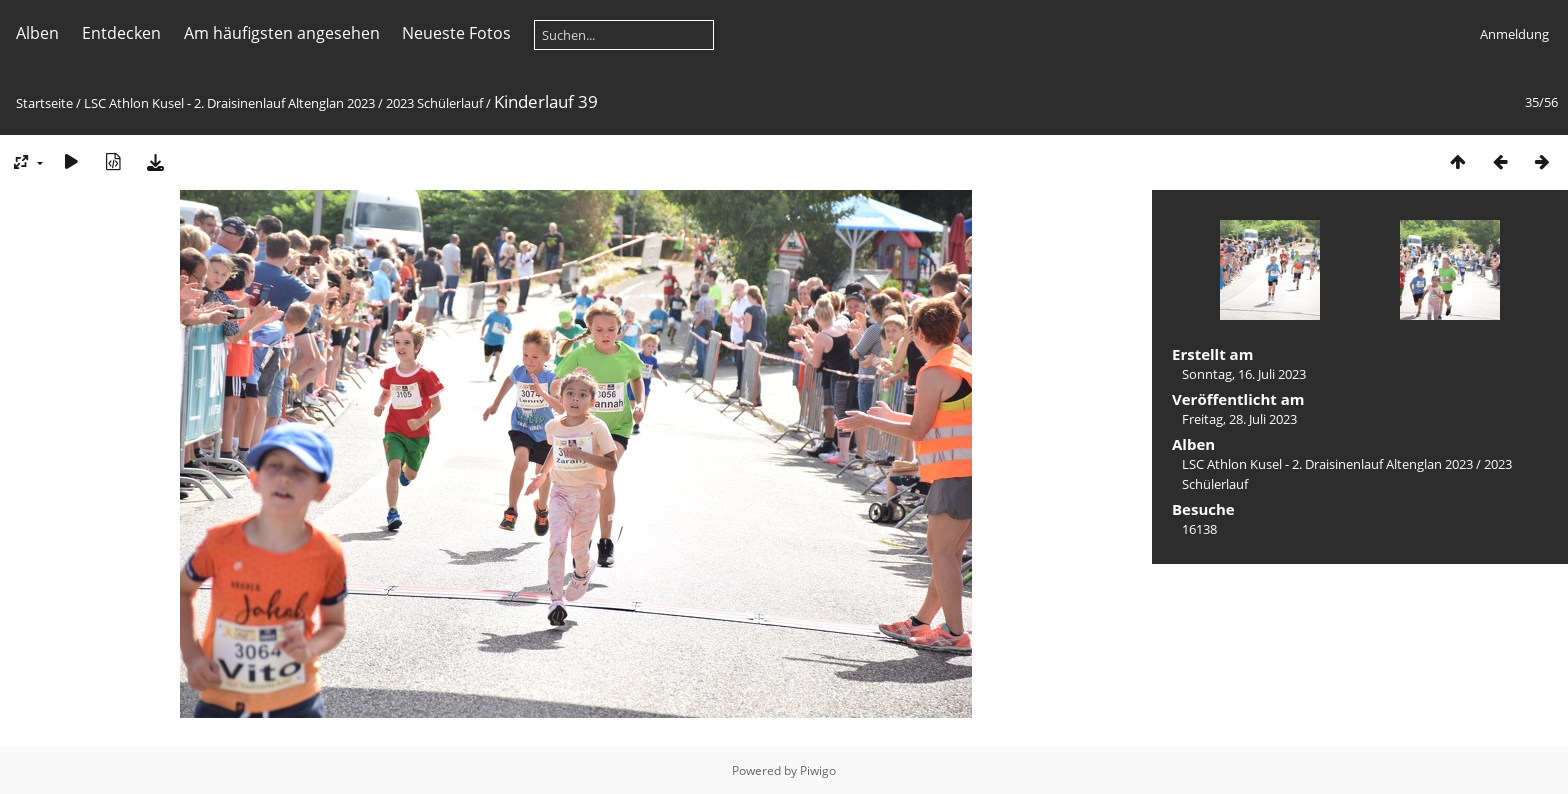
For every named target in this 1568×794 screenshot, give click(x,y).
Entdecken (121, 33)
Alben (37, 33)
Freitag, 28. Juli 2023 (1239, 419)
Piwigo (818, 770)
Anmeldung (1514, 34)
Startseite (44, 103)
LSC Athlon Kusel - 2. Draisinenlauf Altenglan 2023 (229, 103)
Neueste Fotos (456, 33)
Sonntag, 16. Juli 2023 (1244, 374)
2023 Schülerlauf (434, 103)
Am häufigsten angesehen (282, 33)
